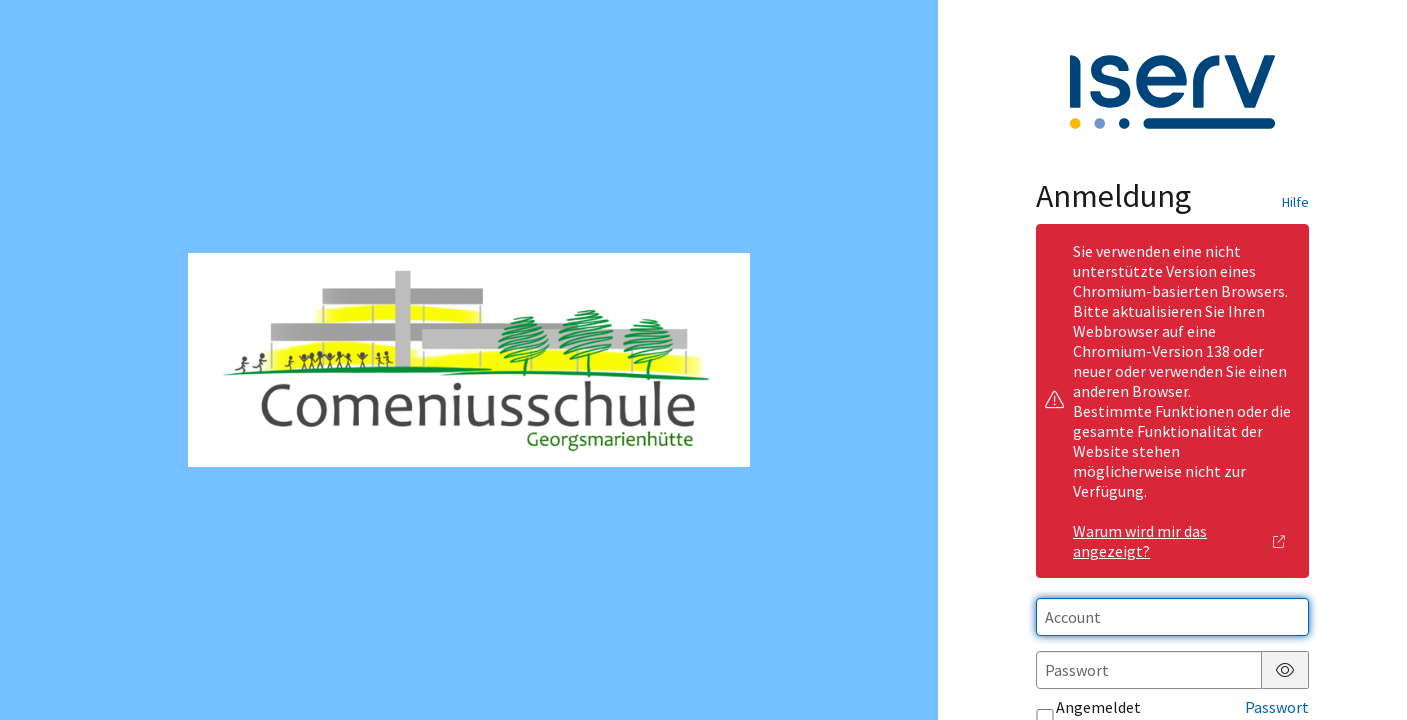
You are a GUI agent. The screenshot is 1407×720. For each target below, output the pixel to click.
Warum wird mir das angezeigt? (1179, 541)
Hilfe (1295, 202)
